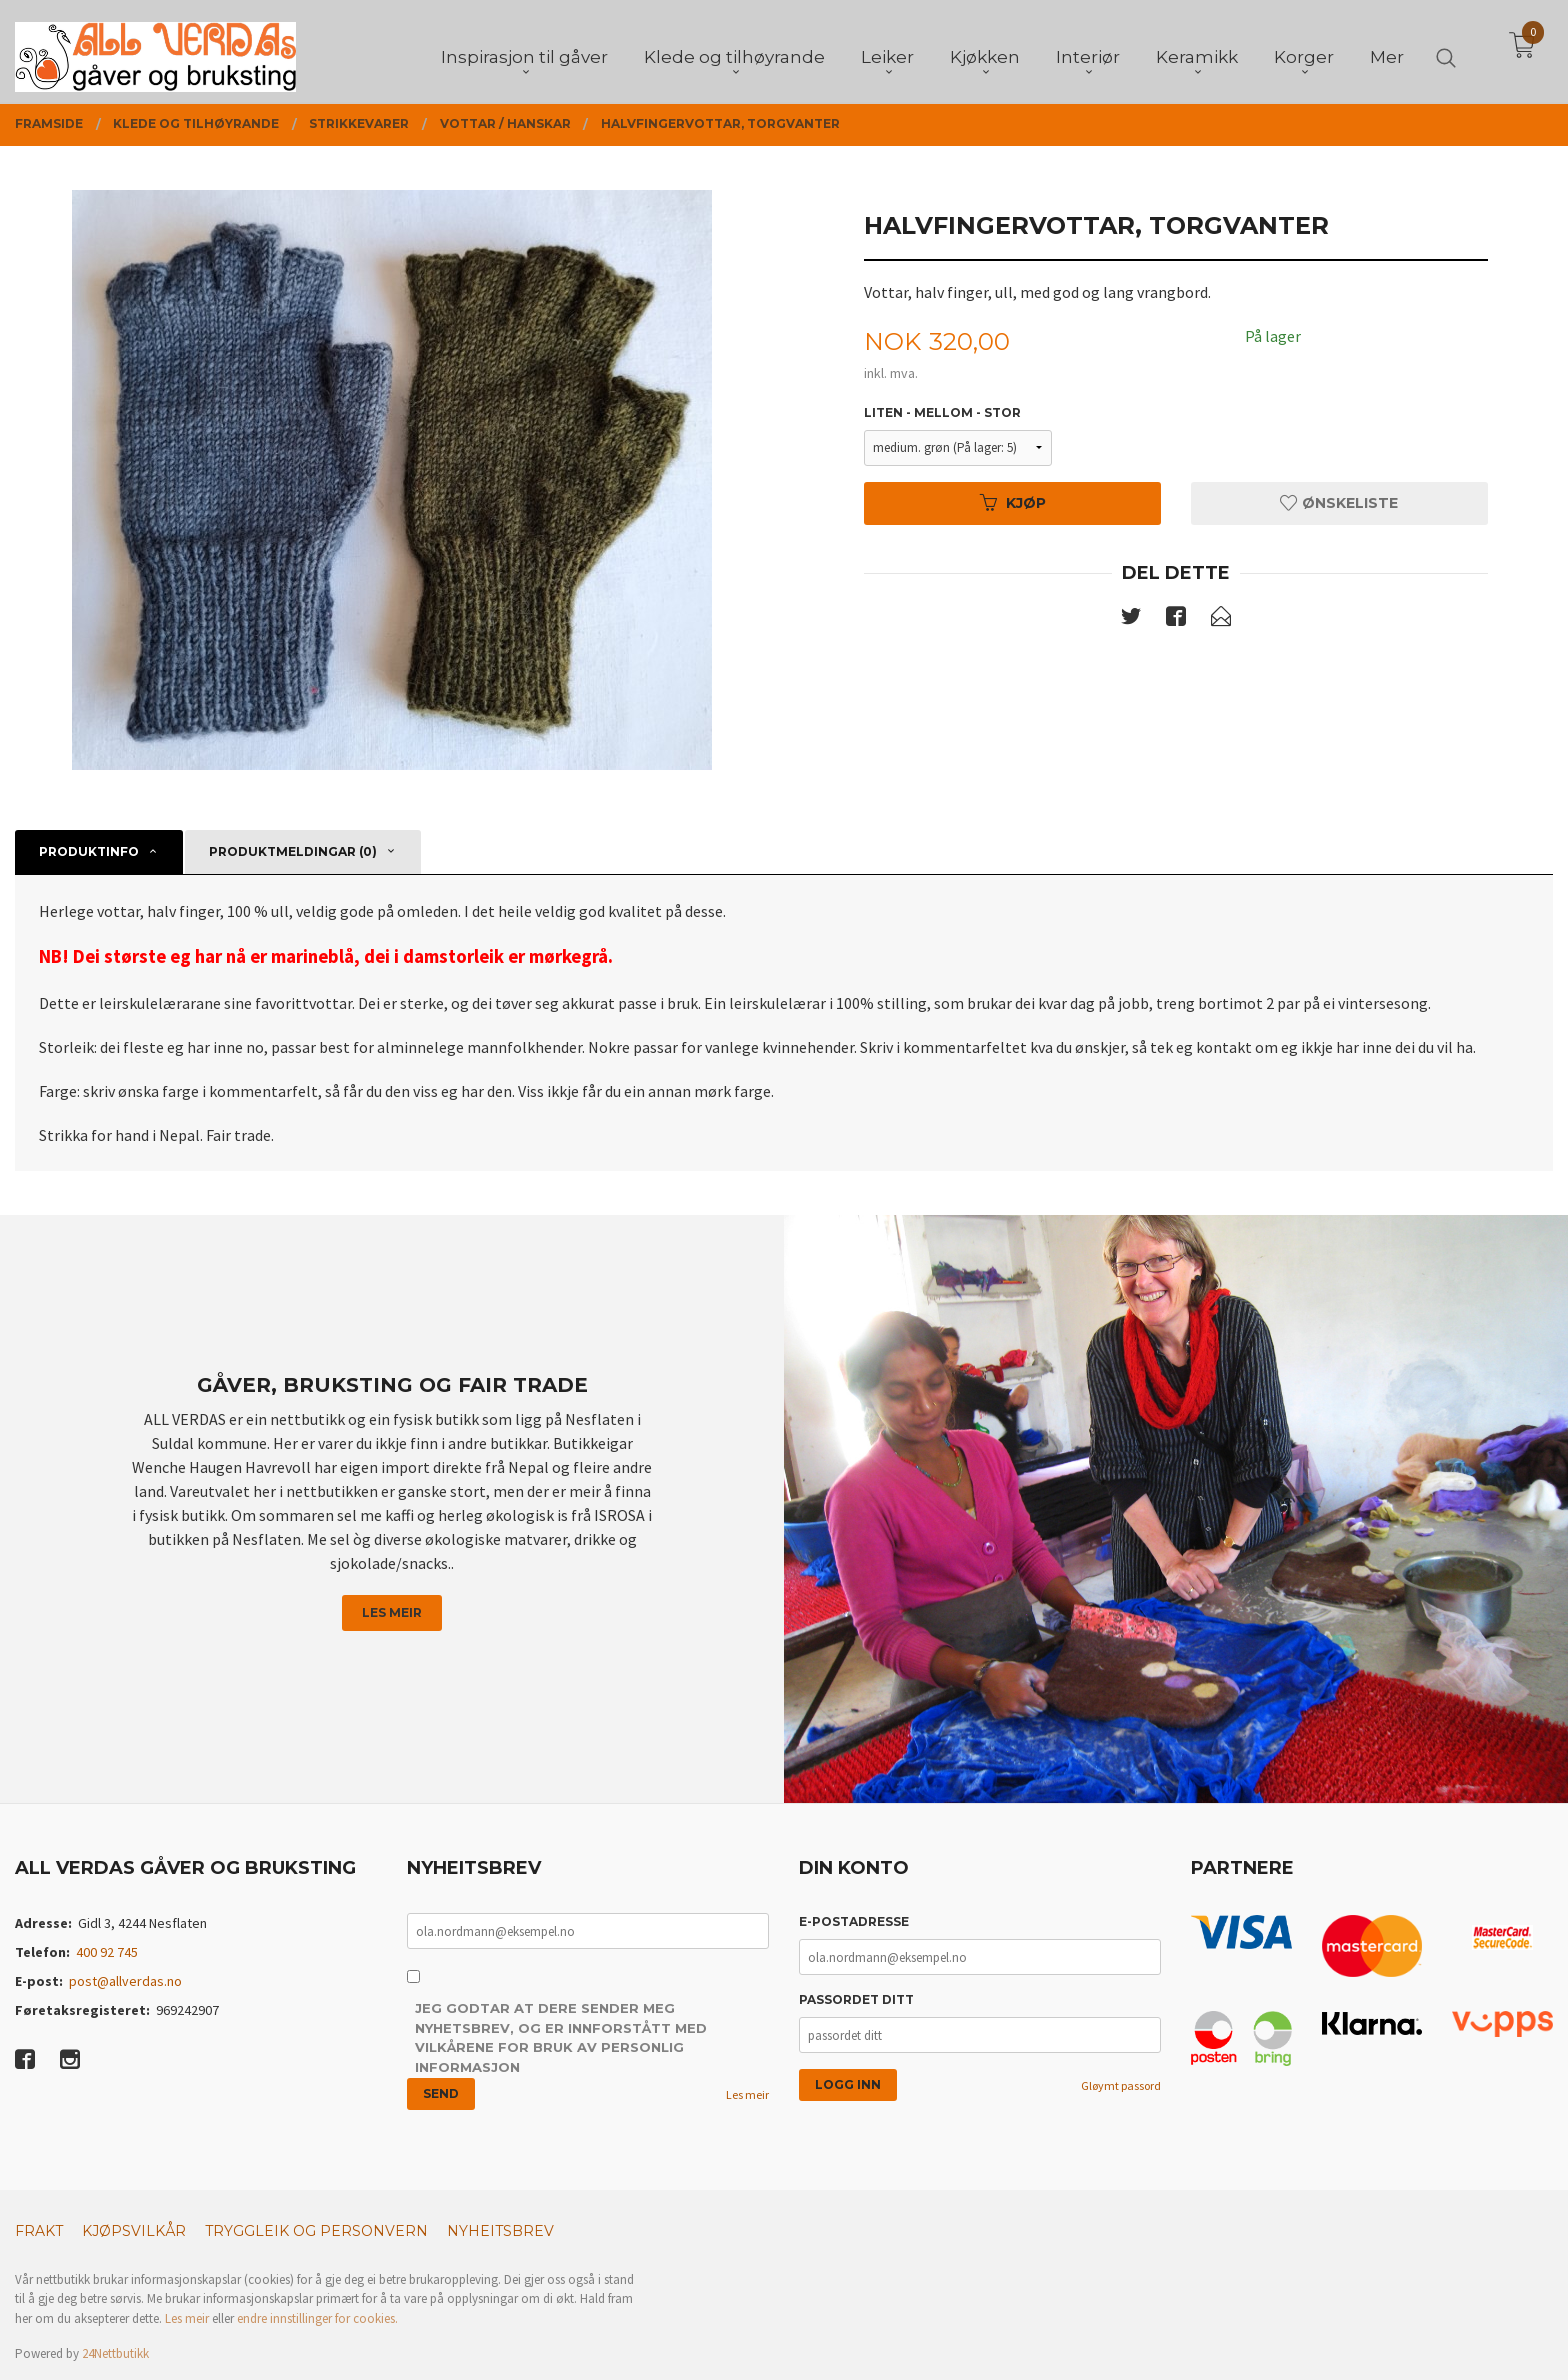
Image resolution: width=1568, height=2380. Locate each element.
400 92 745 (107, 1952)
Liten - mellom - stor (942, 412)
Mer (1387, 51)
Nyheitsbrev (500, 2231)
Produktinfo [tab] (89, 851)
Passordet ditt (856, 1999)
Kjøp (1013, 503)
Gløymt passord (1121, 2085)
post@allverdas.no (125, 1981)
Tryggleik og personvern (316, 2231)
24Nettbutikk (115, 2353)
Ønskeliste (1339, 503)
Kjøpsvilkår (134, 2231)
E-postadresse (854, 1921)
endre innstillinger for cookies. (317, 2318)
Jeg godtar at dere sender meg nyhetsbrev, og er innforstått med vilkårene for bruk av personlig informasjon (561, 2037)
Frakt (39, 2231)
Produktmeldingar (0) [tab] (293, 851)
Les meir (392, 1612)
